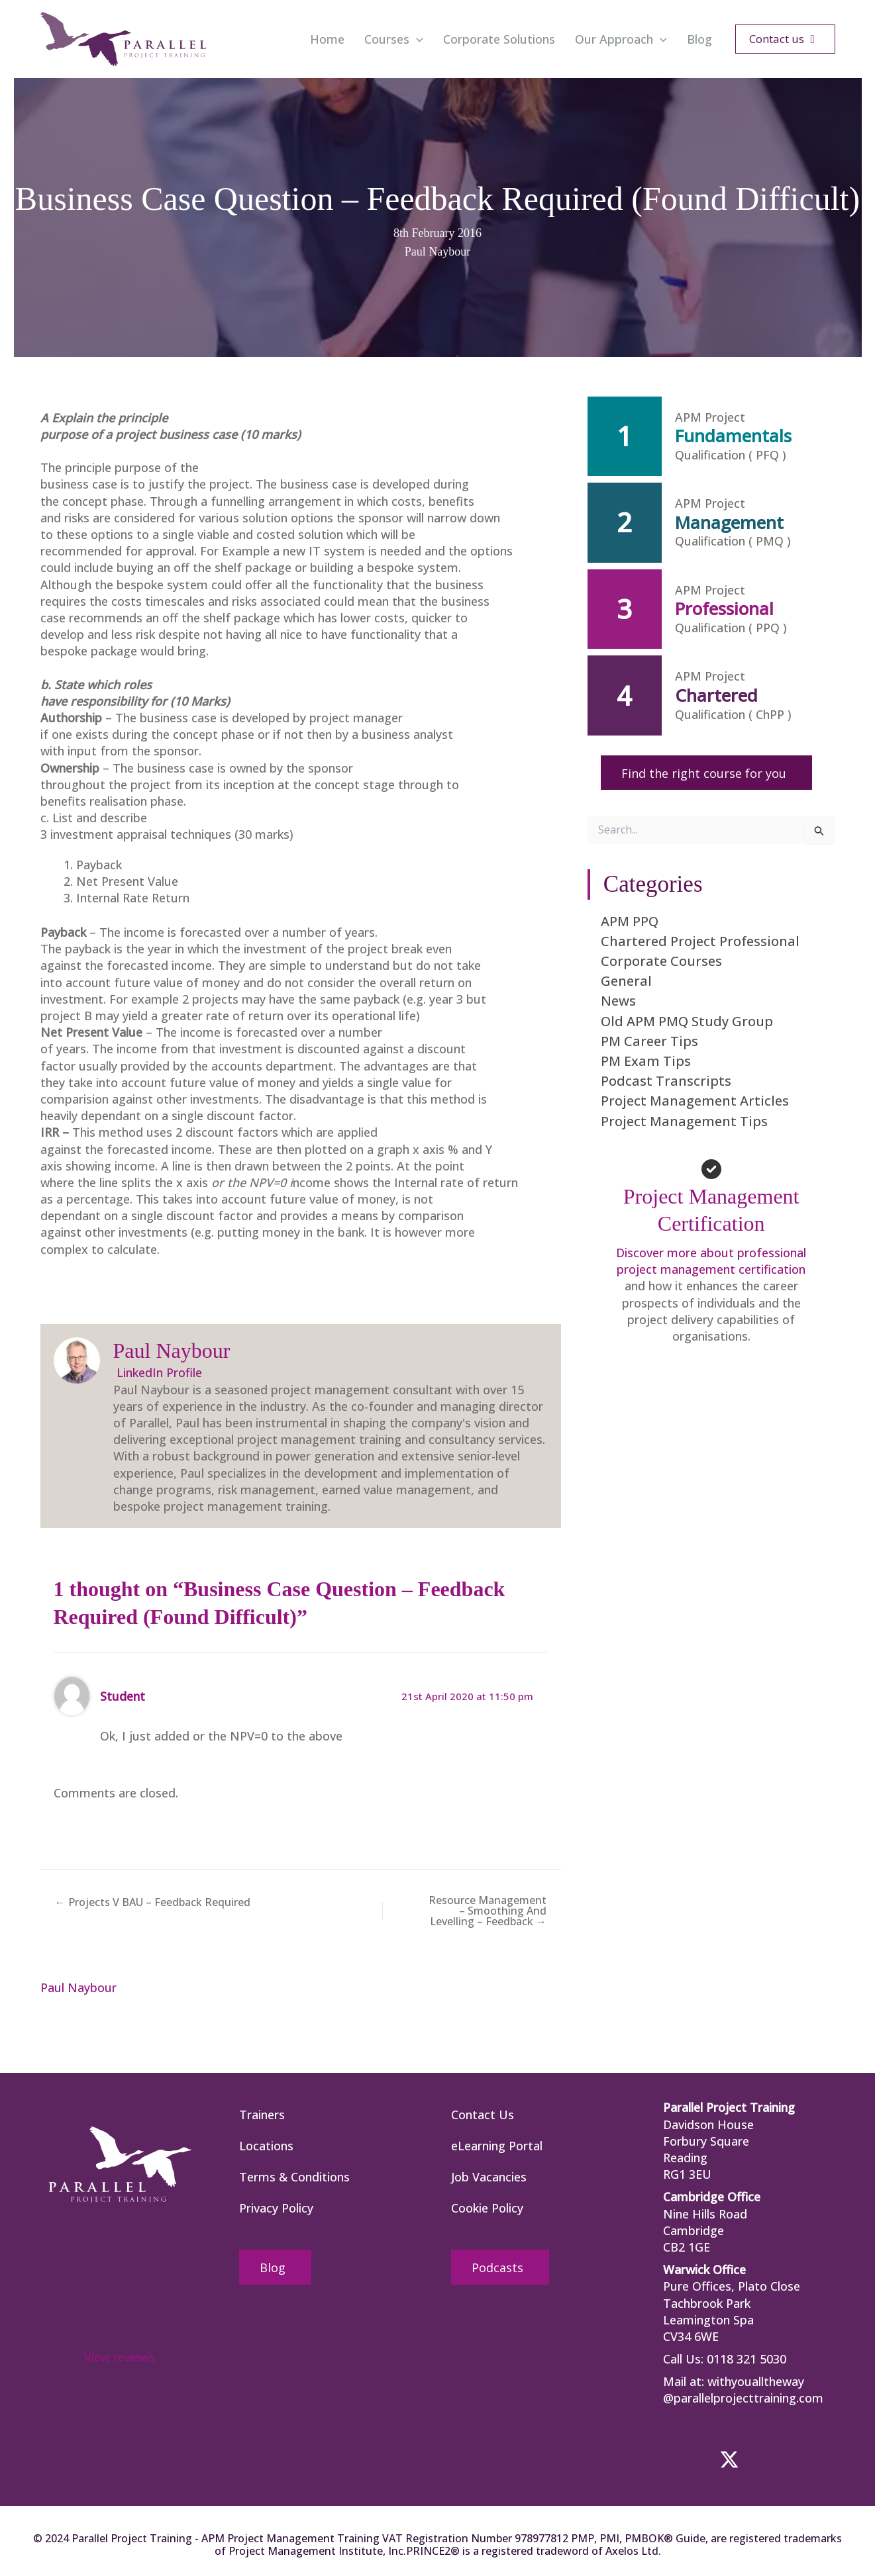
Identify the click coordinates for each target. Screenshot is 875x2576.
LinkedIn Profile (157, 1372)
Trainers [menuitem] (262, 2115)
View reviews (119, 2357)
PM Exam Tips (646, 1061)
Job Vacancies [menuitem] (489, 2177)
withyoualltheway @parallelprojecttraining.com (743, 2389)
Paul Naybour (437, 251)
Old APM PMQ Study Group (687, 1021)
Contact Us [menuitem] (482, 2115)
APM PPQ (629, 921)
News (618, 1001)
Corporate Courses (661, 961)
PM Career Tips (649, 1041)
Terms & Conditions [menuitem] (294, 2177)
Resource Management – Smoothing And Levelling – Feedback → (487, 1911)
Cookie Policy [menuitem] (487, 2208)
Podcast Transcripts (666, 1081)
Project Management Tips (684, 1121)
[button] (416, 39)
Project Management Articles (695, 1101)
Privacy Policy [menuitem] (276, 2208)
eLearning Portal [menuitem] (496, 2146)
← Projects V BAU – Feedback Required (152, 1902)
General (626, 981)
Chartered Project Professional (700, 941)
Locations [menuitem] (266, 2146)
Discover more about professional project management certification (711, 1261)
